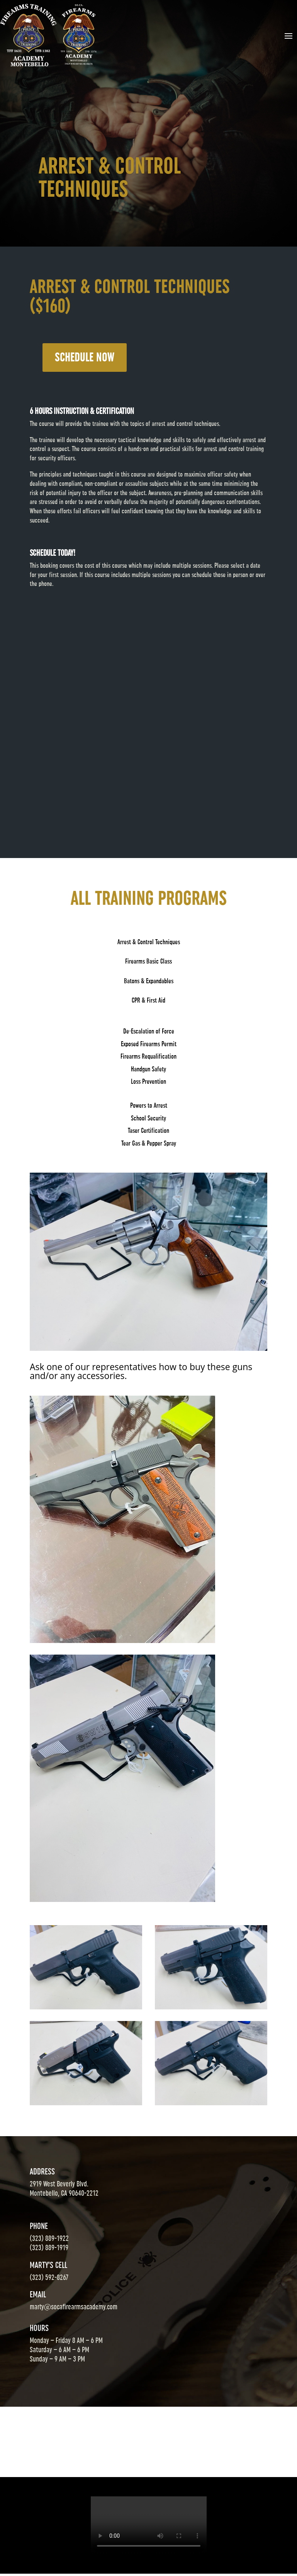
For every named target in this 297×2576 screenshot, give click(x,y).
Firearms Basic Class (148, 961)
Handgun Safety (148, 1069)
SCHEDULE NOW (84, 357)
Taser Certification (148, 1130)
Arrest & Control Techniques (148, 941)
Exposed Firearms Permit (149, 1043)
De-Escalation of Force (148, 1031)
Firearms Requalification (148, 1056)
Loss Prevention (148, 1081)
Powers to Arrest (148, 1105)
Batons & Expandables (148, 980)
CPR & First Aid (148, 1000)
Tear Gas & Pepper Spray (148, 1143)
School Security (148, 1118)
